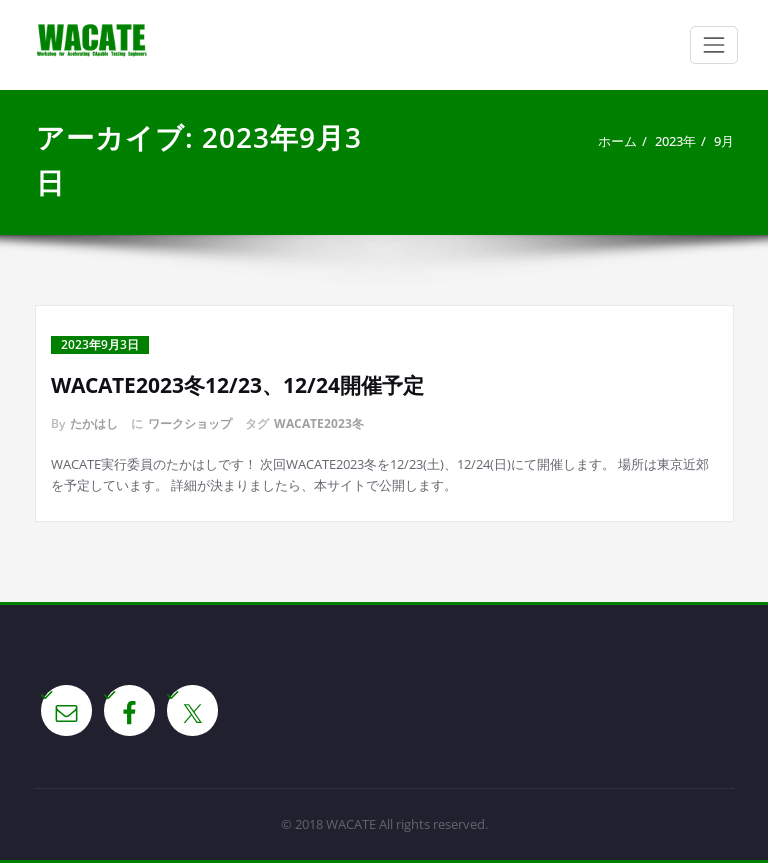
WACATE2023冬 (319, 423)
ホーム (617, 141)
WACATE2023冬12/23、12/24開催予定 (237, 385)
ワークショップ (190, 423)
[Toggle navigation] (714, 45)
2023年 (675, 141)
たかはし (94, 423)
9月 (724, 141)
